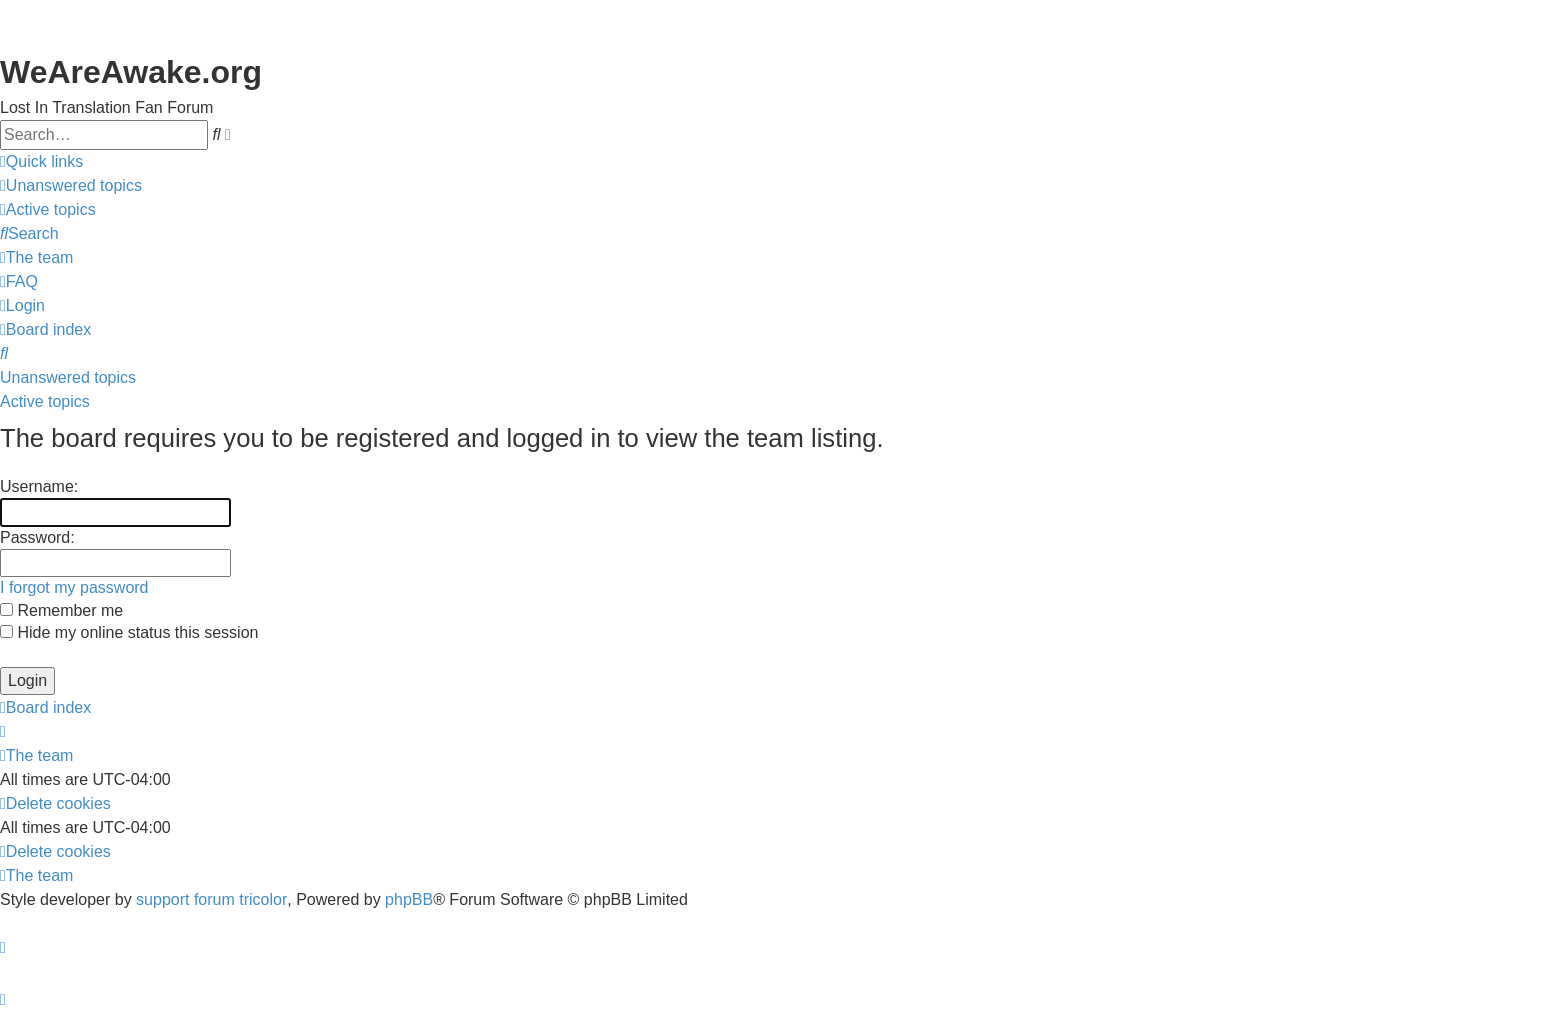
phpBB (409, 899)
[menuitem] (71, 186)
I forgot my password (74, 587)
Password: (37, 537)
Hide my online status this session (129, 632)
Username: (39, 486)
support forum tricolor (211, 899)
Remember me (61, 610)
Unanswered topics (68, 377)
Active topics (45, 401)
